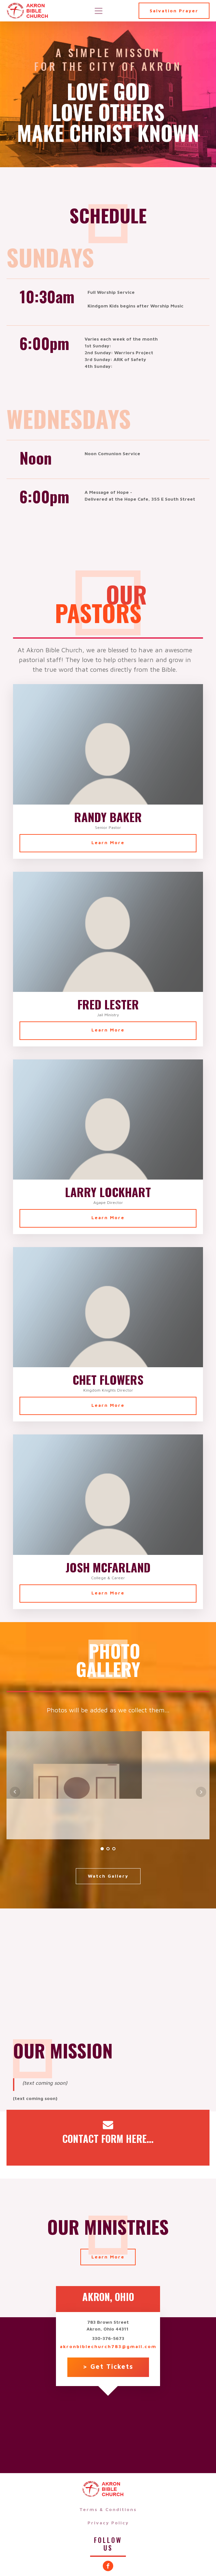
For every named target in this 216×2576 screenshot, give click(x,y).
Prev (15, 1792)
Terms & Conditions (108, 2509)
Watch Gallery (108, 1876)
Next (201, 1792)
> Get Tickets (108, 2366)
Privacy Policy (108, 2522)
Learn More (108, 842)
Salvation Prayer (174, 10)
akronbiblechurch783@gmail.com (108, 2346)
